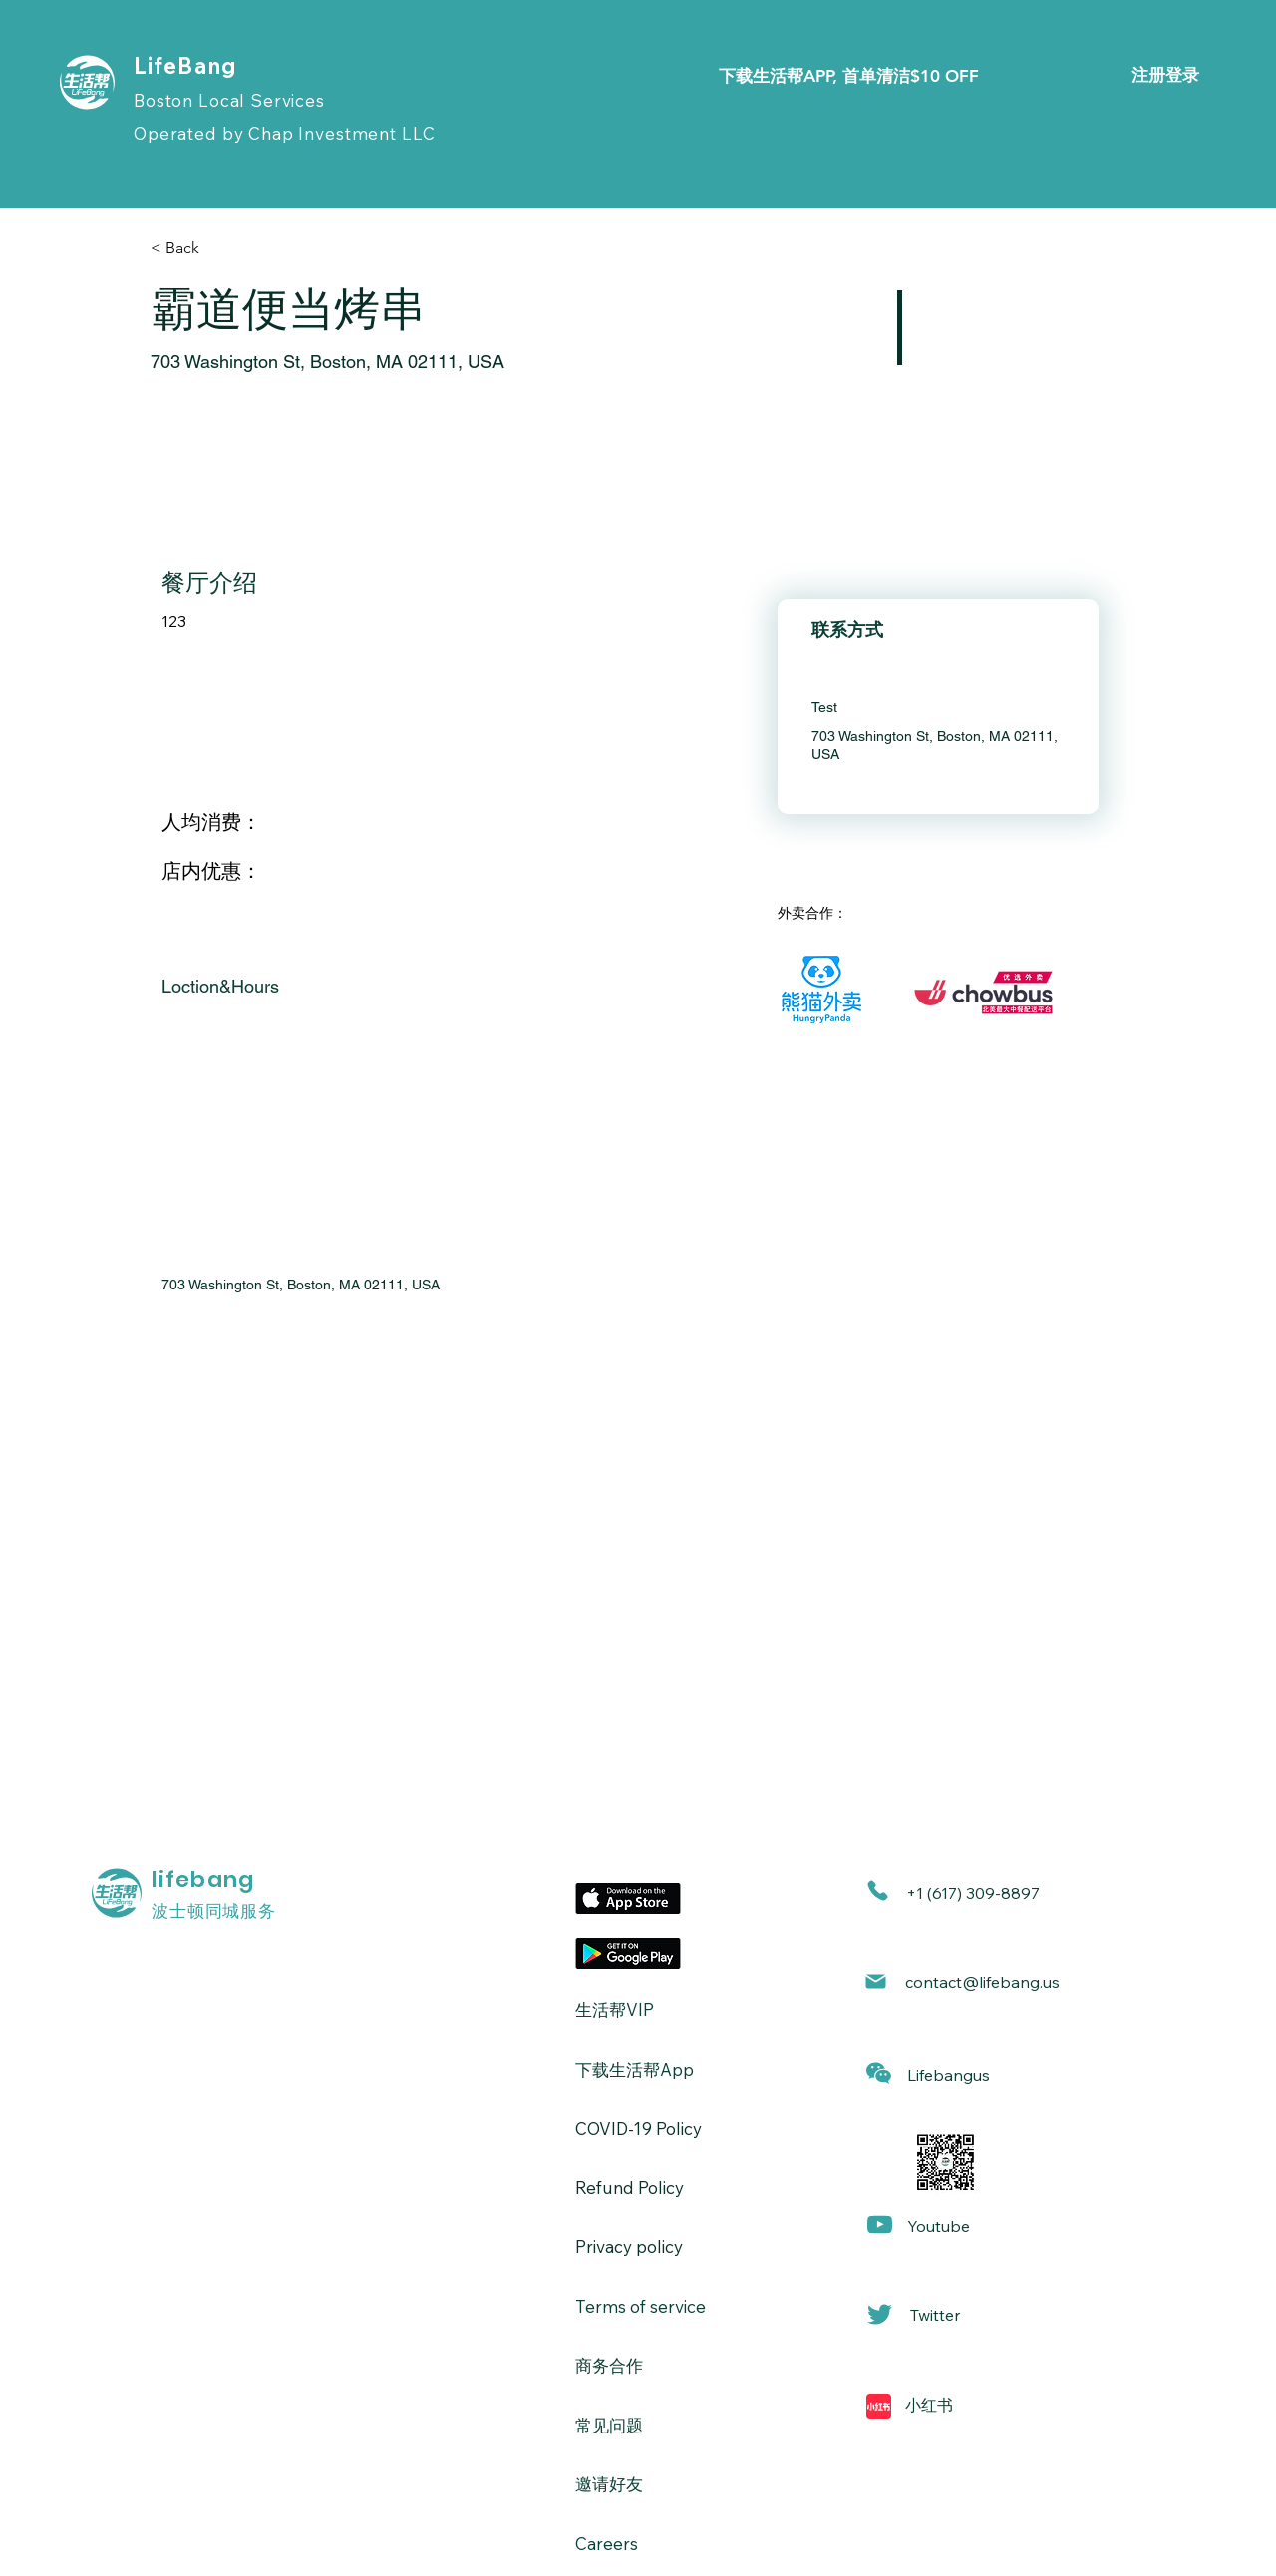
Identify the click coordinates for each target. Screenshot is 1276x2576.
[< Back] (221, 248)
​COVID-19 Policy (638, 2128)
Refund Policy (629, 2187)
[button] (878, 2073)
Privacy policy (629, 2246)
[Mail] (875, 1981)
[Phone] (877, 1890)
